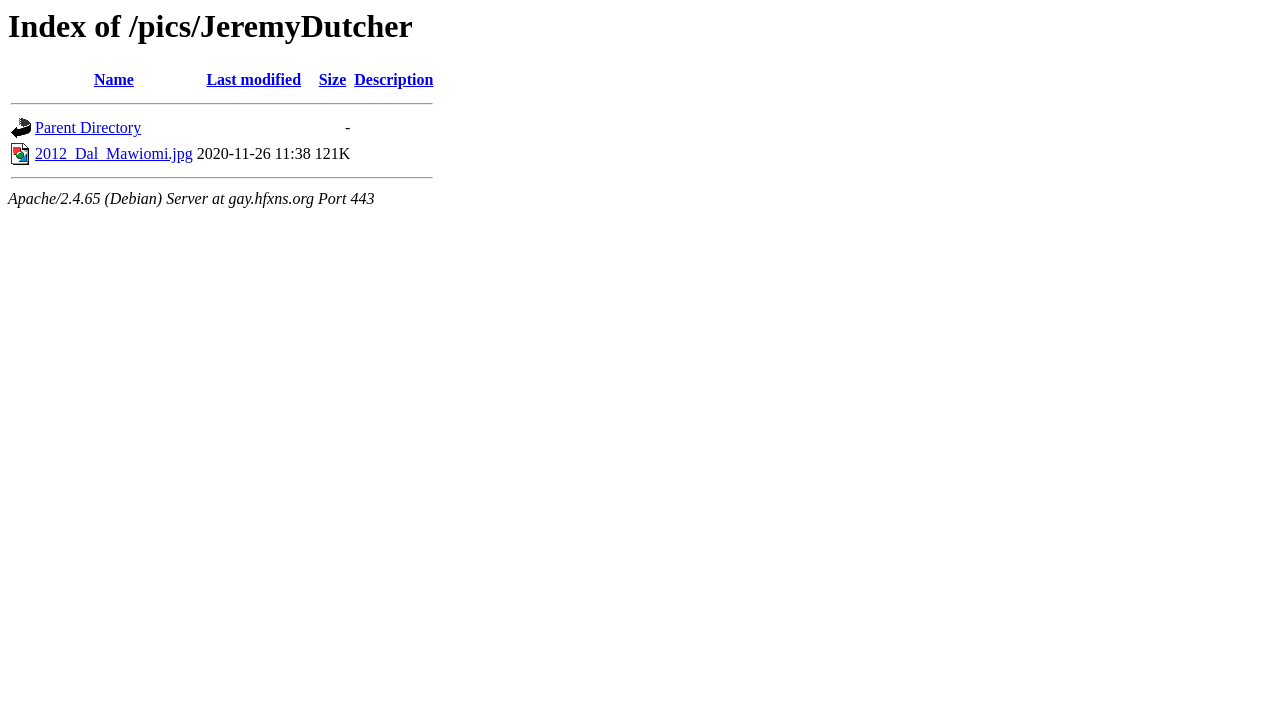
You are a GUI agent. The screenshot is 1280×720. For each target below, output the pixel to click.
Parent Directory (88, 127)
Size (333, 79)
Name (114, 79)
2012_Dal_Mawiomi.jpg (114, 153)
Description (393, 79)
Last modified (253, 79)
